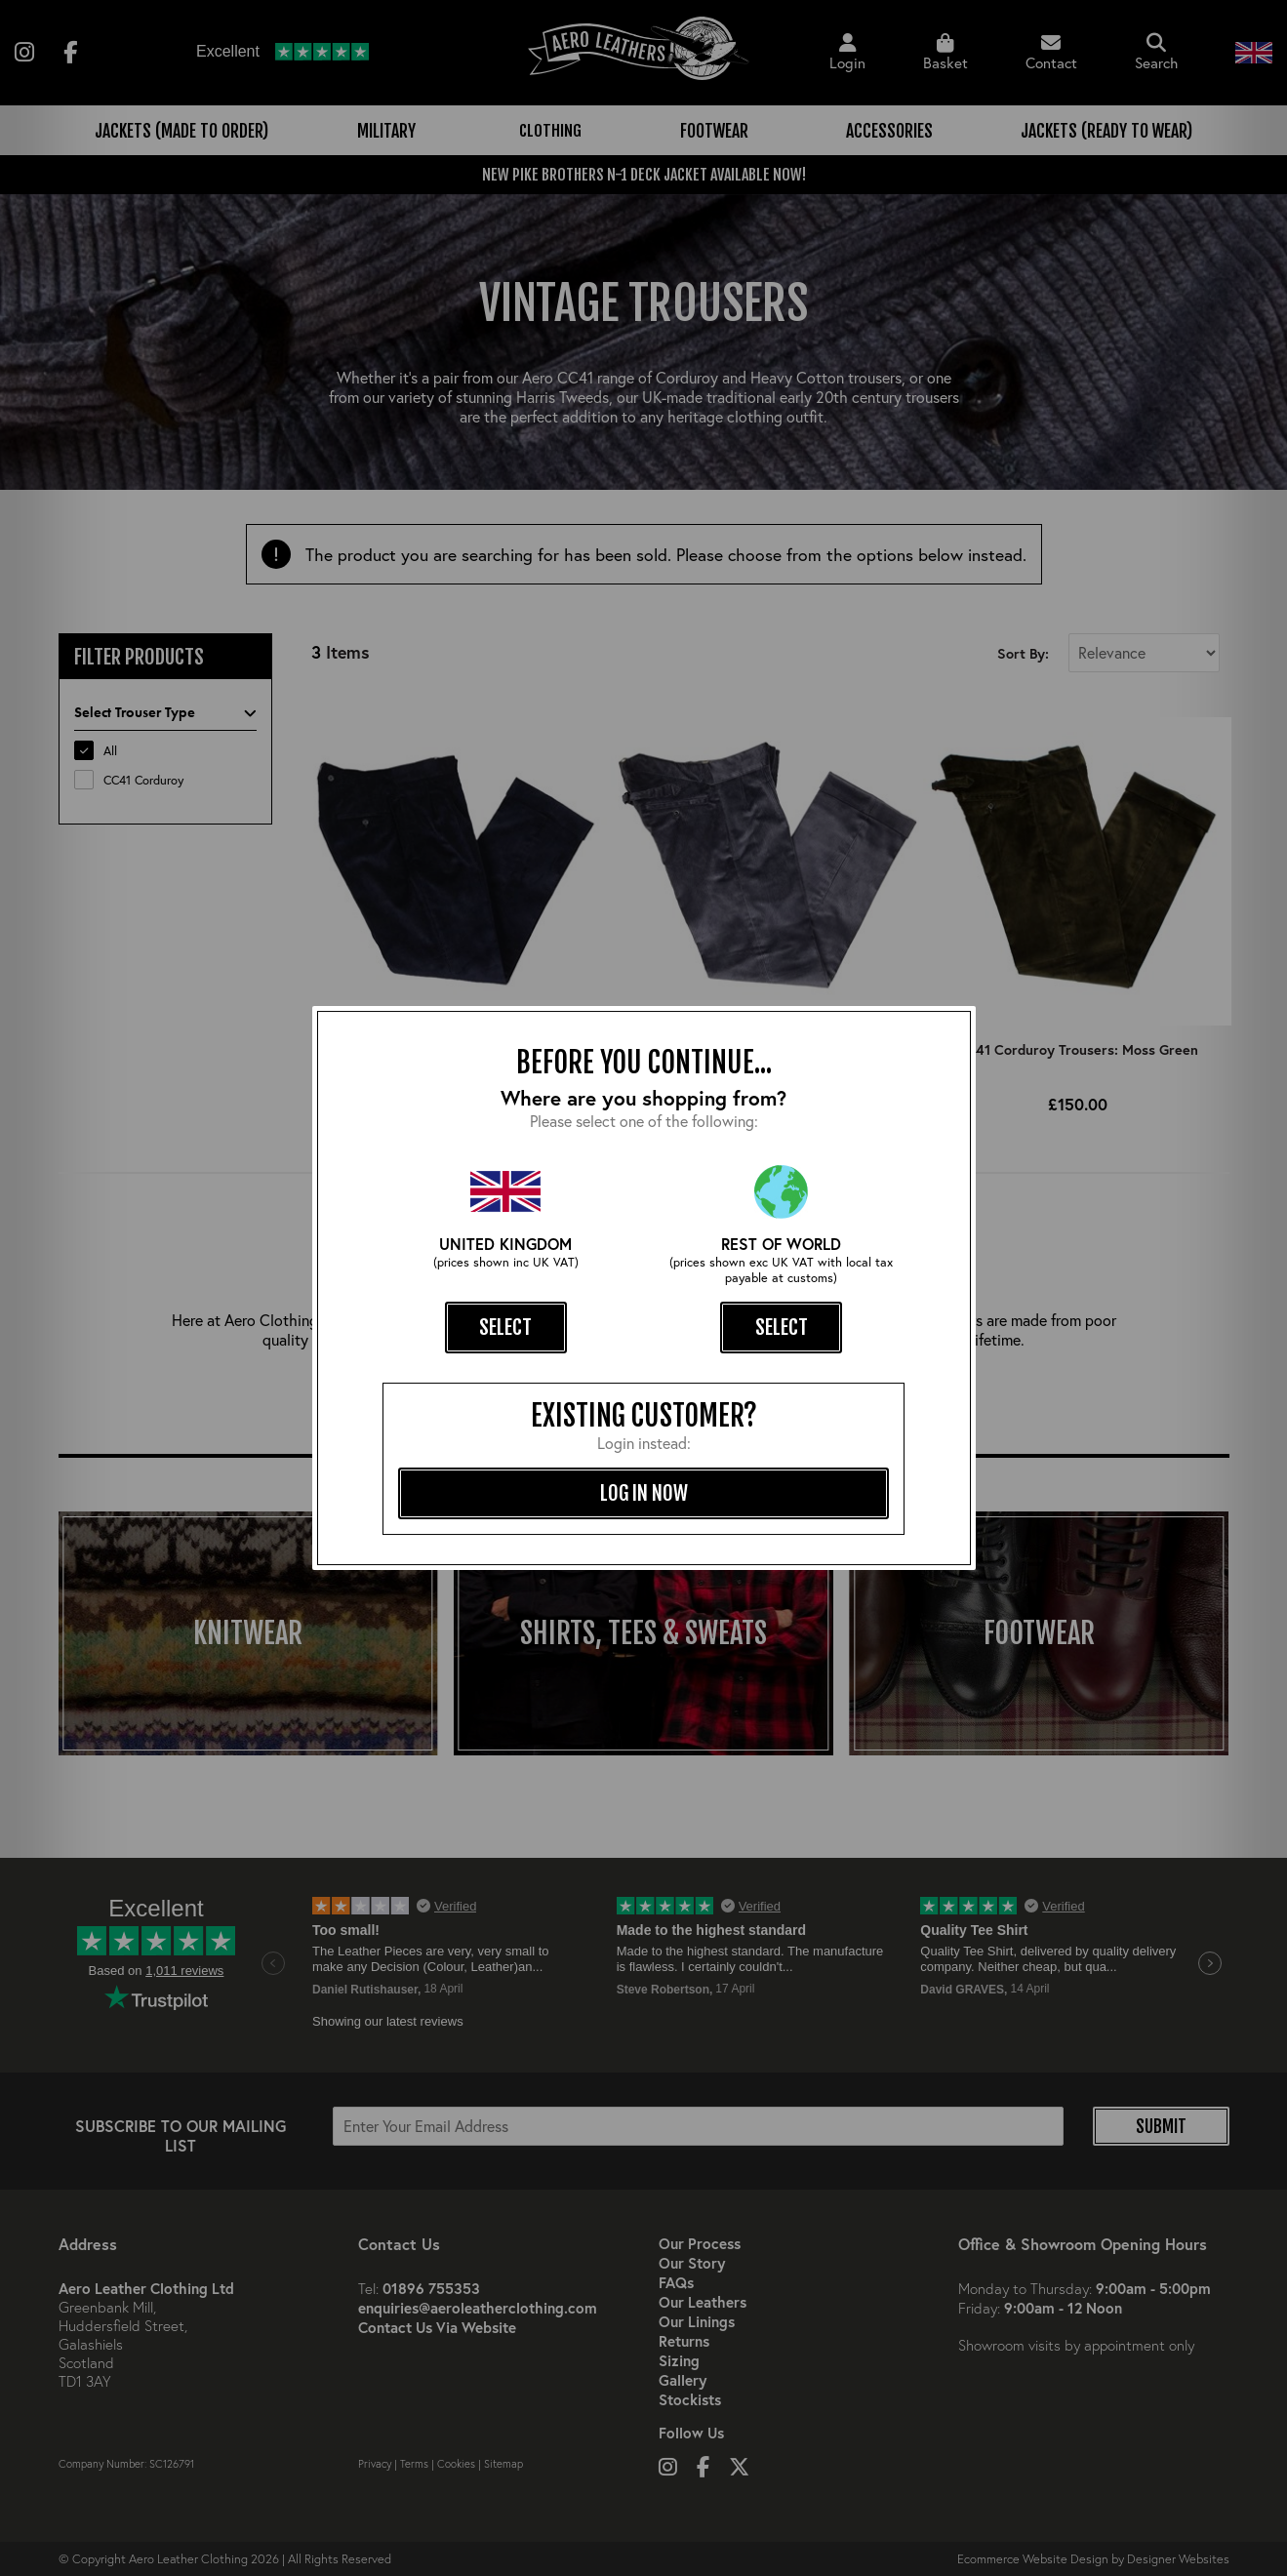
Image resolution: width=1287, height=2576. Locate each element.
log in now (644, 1493)
